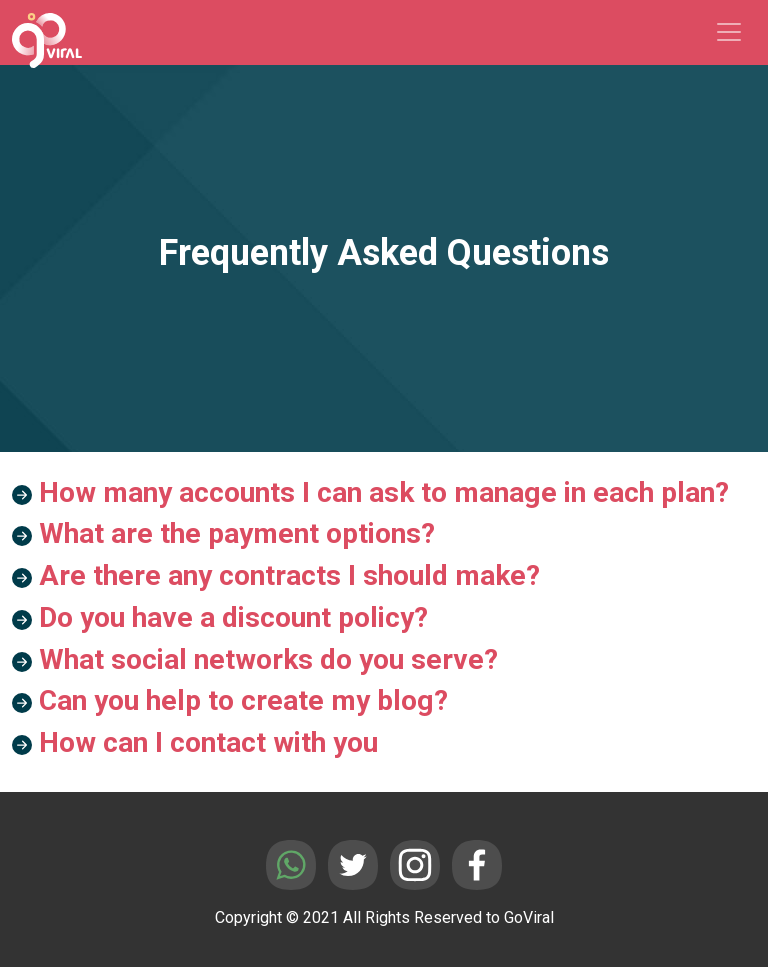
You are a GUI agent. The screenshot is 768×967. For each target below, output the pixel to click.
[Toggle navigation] (729, 32)
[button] (384, 497)
